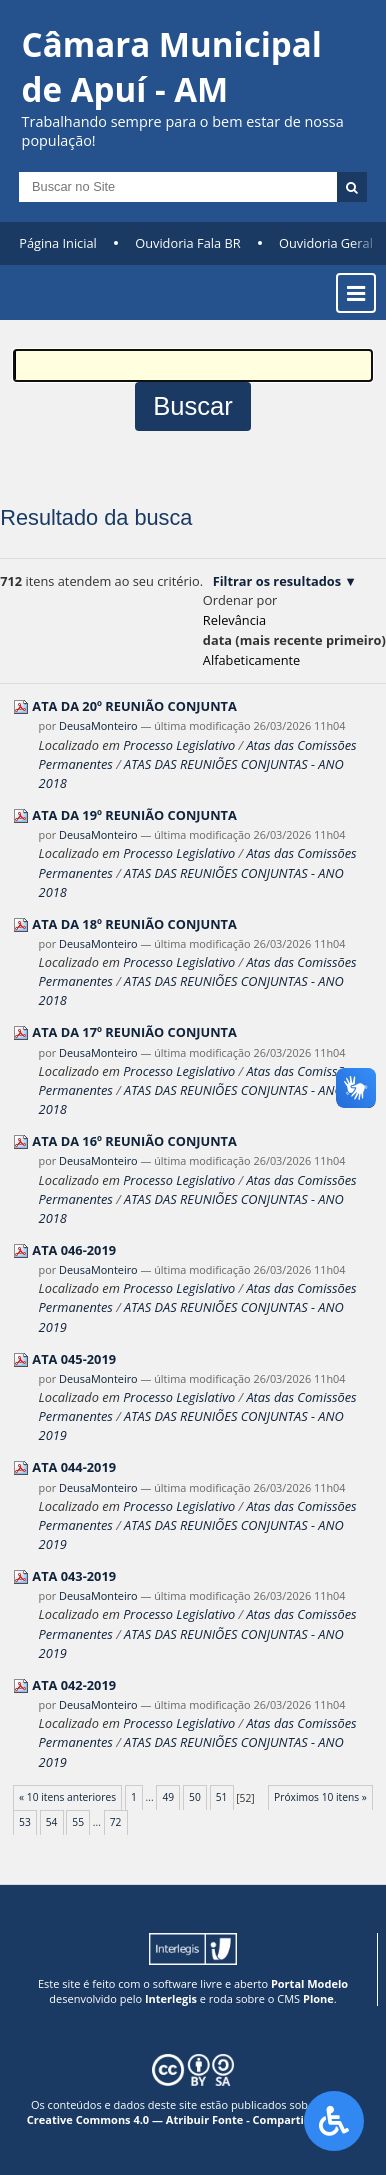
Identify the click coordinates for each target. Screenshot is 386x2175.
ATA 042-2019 (74, 1685)
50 (195, 1797)
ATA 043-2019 (74, 1576)
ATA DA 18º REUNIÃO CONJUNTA (134, 924)
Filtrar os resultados (277, 581)
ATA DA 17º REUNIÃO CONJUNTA (134, 1032)
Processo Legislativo (179, 745)
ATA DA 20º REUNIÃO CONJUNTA (134, 706)
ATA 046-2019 (74, 1250)
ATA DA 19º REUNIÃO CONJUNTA (134, 815)
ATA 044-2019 (74, 1467)
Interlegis (171, 1998)
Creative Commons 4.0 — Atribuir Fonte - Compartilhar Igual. (193, 2119)
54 (52, 1822)
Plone (318, 1998)
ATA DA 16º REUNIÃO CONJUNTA (134, 1141)
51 (222, 1797)
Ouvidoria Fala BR (187, 243)
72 (116, 1822)
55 (78, 1822)
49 (168, 1797)
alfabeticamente (251, 660)
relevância (234, 620)
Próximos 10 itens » (320, 1797)
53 (25, 1822)
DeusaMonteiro (98, 725)
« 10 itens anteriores (67, 1797)
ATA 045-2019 (74, 1359)
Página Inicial (58, 243)
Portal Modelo (309, 1983)
